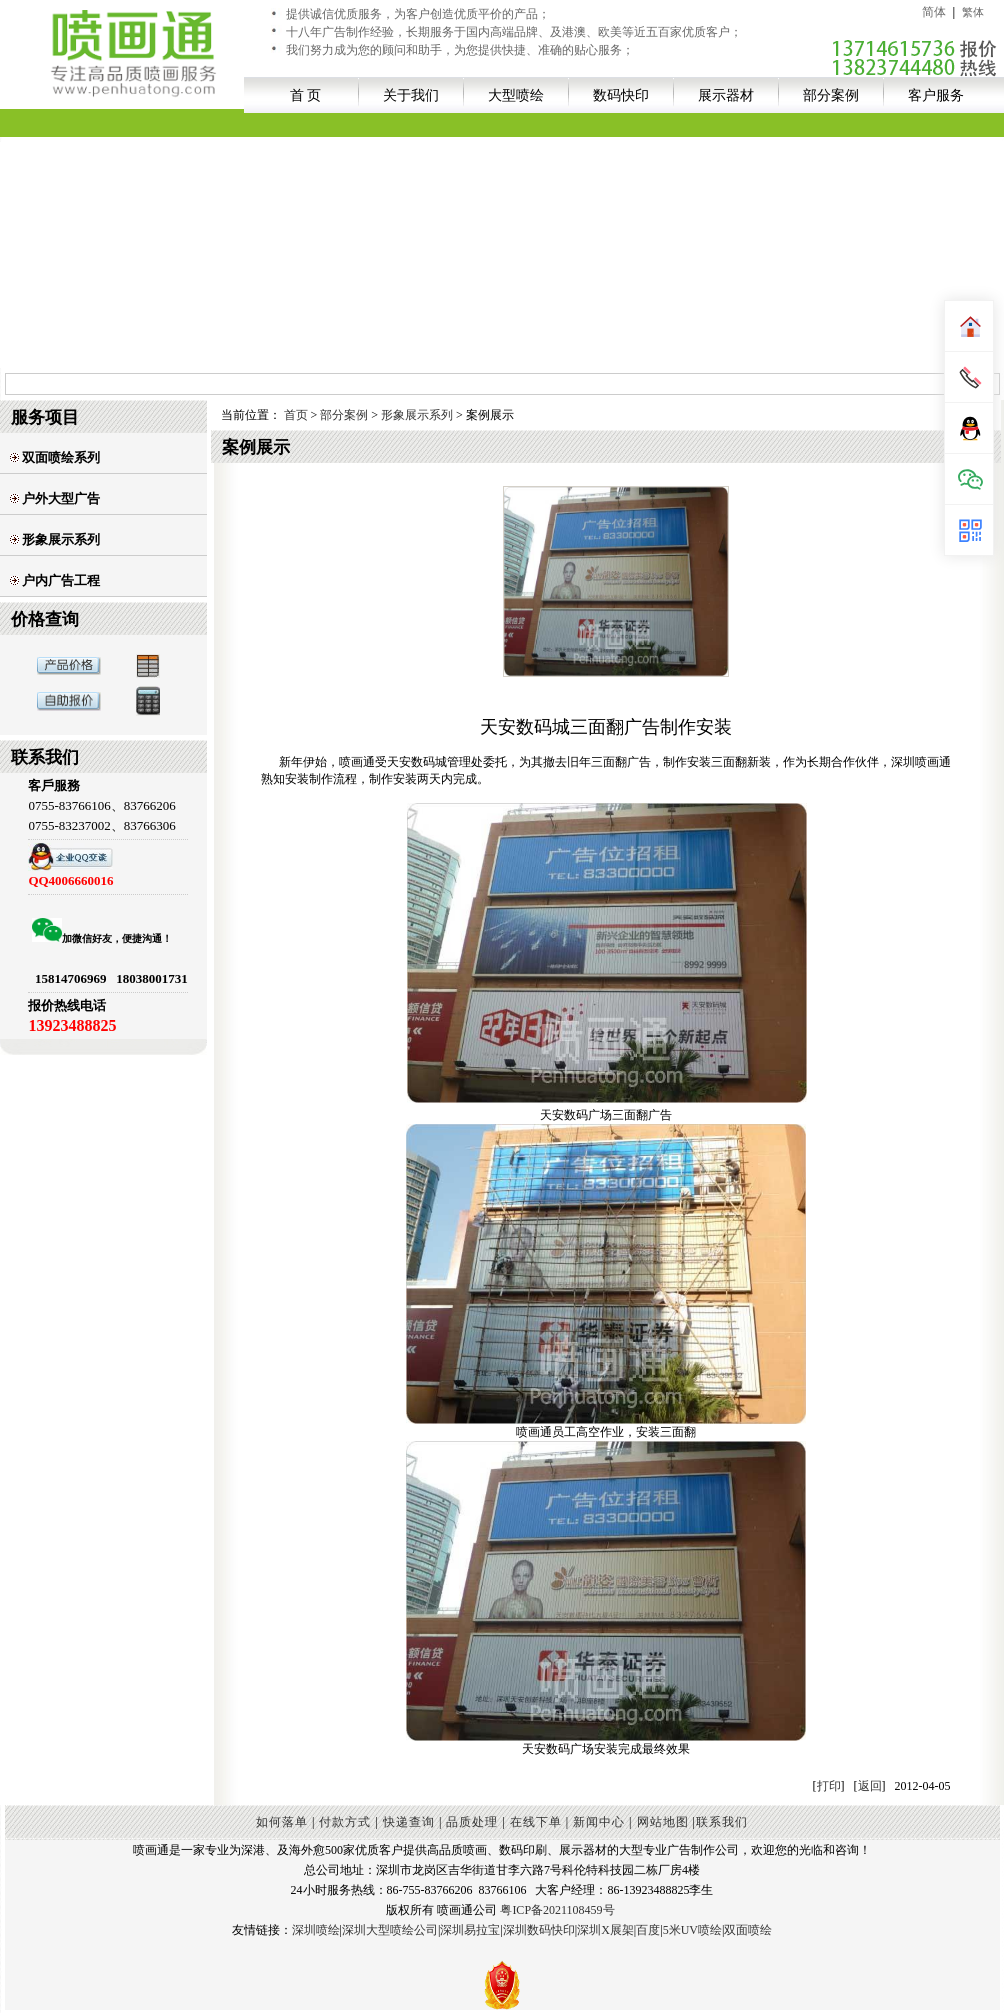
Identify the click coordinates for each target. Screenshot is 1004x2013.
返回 (870, 1786)
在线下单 (536, 1822)
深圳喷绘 (316, 1930)
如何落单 (282, 1822)
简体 (934, 12)
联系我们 (722, 1822)
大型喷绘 (516, 95)
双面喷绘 (748, 1930)
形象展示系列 (55, 539)
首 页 (306, 95)
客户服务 (936, 95)
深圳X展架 (605, 1930)
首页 (296, 415)
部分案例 (831, 95)
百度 (648, 1930)
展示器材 (726, 95)
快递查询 (409, 1822)
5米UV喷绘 (692, 1930)
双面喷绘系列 (55, 457)
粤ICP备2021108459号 (557, 1910)
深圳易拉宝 (470, 1930)
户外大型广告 (55, 498)
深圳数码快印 (539, 1930)
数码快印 (621, 95)
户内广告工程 (55, 580)
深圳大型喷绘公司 (390, 1930)
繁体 (973, 12)
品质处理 (472, 1822)
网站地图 (663, 1822)
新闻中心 (599, 1822)
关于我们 (411, 95)
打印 (829, 1786)
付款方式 (345, 1822)
